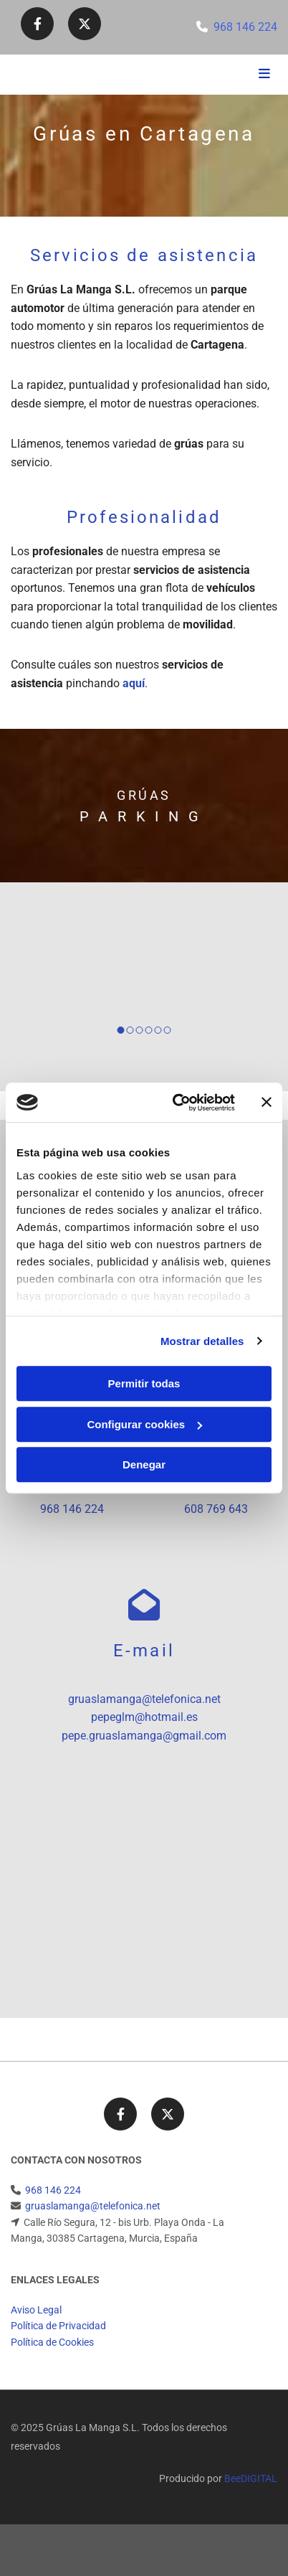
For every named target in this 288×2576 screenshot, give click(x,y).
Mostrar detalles (202, 1341)
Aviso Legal (36, 2310)
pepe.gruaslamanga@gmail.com (144, 1735)
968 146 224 (245, 27)
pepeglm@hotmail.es (144, 1717)
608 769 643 (216, 1509)
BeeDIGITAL (250, 2478)
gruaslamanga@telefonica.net (144, 1699)
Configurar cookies (144, 1424)
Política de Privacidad (58, 2325)
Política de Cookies (52, 2342)
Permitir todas (144, 1383)
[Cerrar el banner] (266, 1103)
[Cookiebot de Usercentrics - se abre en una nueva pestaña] (176, 1102)
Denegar (144, 1464)
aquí (134, 683)
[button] (232, 74)
